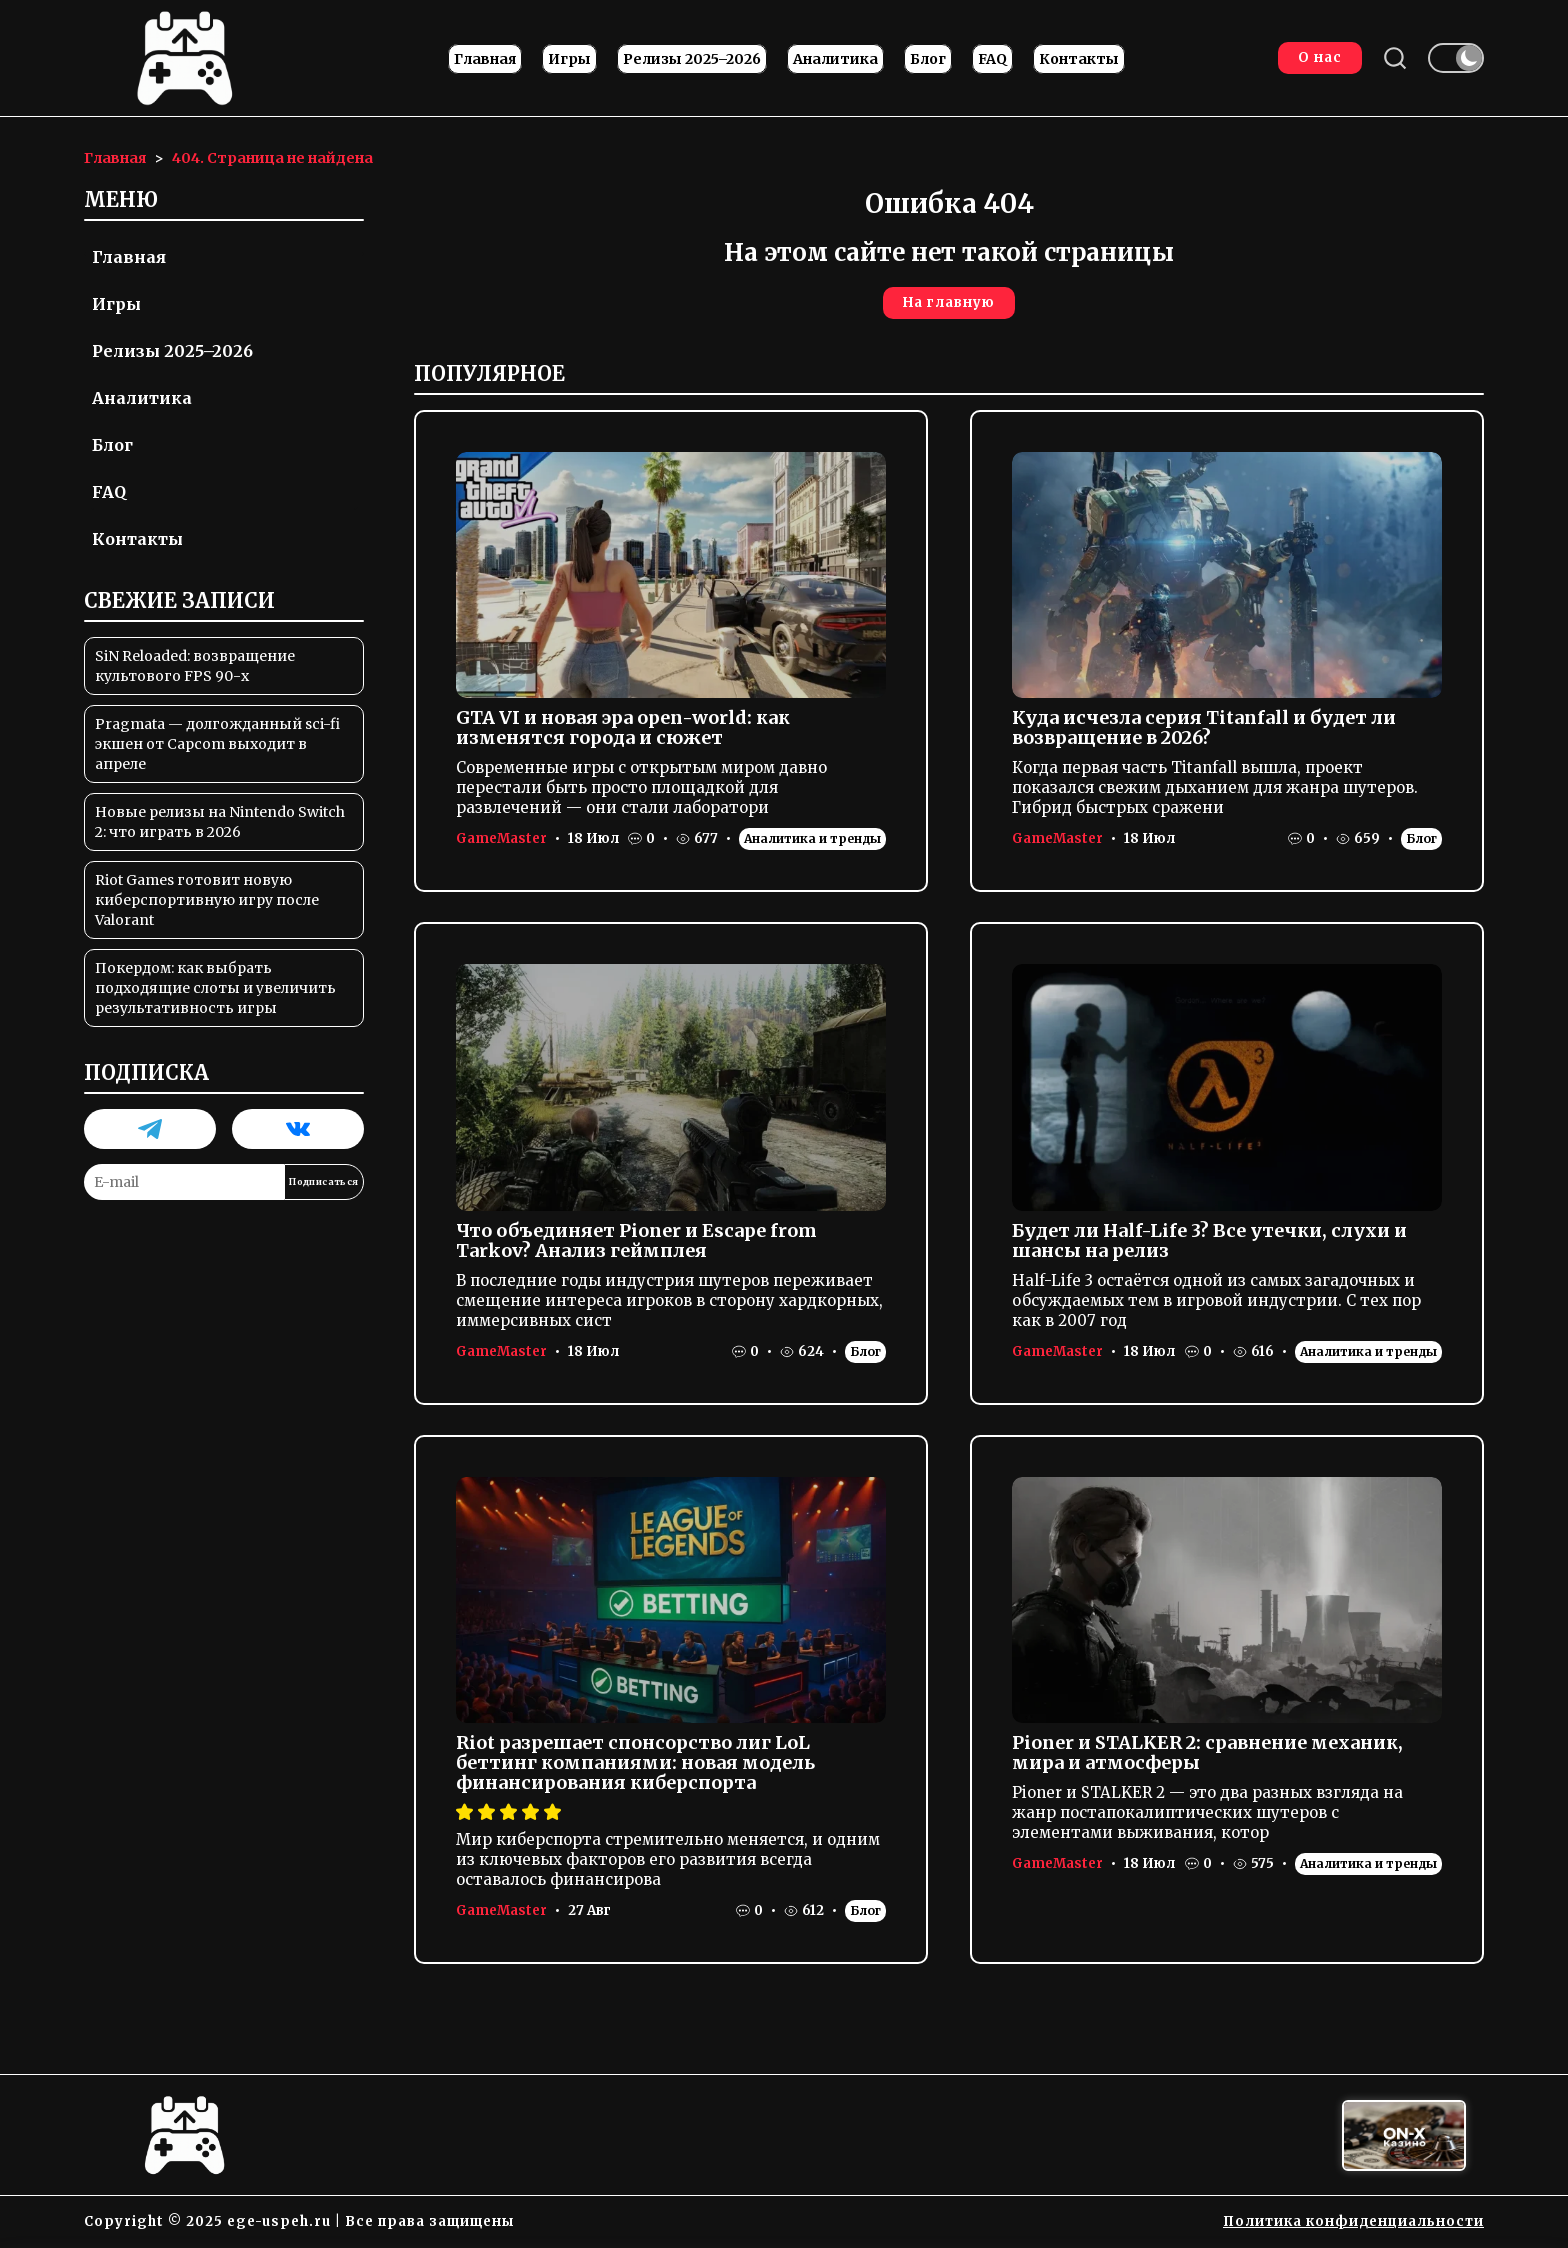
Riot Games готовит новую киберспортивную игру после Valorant (207, 900)
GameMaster (501, 838)
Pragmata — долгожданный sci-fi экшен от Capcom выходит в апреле (217, 744)
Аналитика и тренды (812, 838)
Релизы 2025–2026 (692, 59)
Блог (928, 59)
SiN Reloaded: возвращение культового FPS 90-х (195, 666)
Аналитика (835, 59)
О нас (1320, 57)
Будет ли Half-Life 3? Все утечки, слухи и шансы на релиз (1209, 1240)
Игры (569, 59)
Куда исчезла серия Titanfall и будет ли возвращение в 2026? (1204, 727)
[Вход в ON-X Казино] (1404, 2135)
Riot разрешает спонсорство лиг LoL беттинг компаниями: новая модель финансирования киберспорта (635, 1762)
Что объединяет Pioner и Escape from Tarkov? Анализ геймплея (636, 1240)
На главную (949, 302)
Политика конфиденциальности (1353, 2221)
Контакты (1079, 59)
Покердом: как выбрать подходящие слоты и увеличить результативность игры (215, 988)
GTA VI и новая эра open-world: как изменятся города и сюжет (623, 727)
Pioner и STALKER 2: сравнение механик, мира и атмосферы (1207, 1752)
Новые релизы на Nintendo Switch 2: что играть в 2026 (220, 822)
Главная (485, 59)
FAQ (992, 59)
